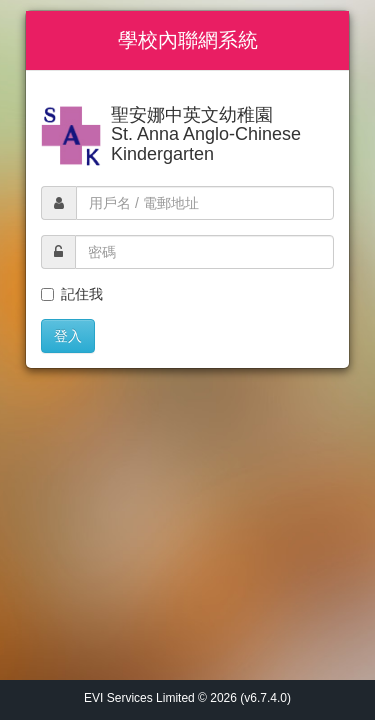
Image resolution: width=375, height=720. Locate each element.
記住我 (72, 294)
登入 (68, 336)
